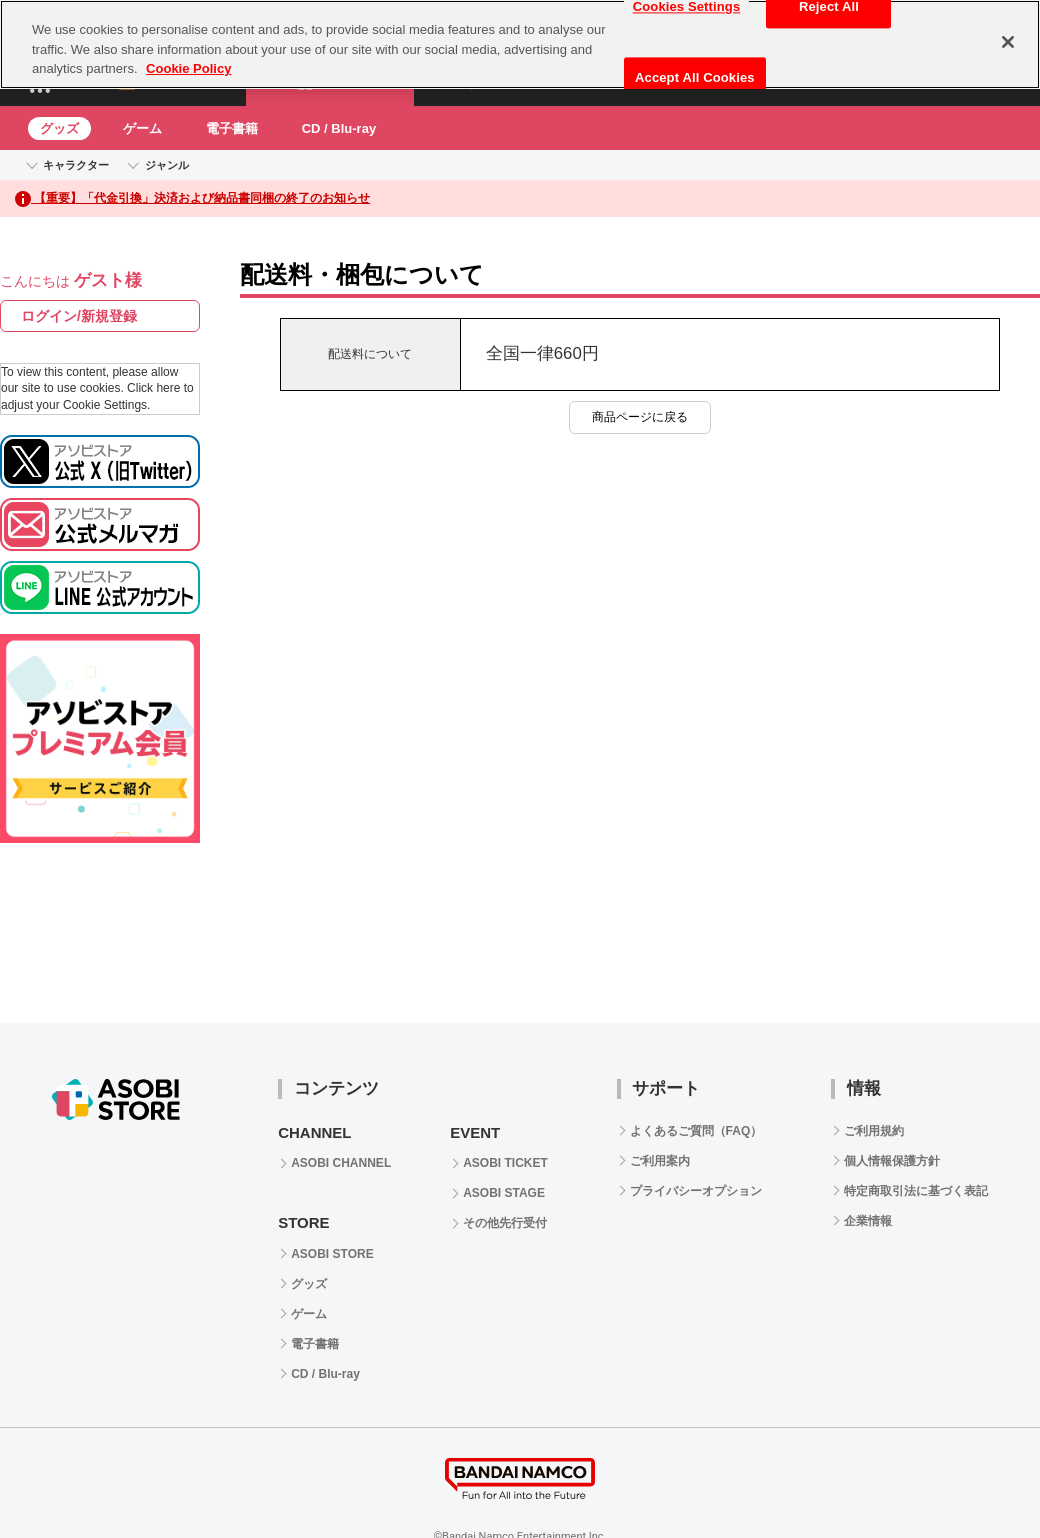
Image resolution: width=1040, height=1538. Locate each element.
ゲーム (142, 128)
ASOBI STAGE (504, 1193)
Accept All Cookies (695, 77)
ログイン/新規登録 (79, 316)
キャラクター (76, 165)
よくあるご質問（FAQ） (696, 1131)
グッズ (59, 128)
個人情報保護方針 (892, 1161)
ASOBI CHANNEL (341, 1163)
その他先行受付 (505, 1223)
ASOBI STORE (332, 1254)
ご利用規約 (874, 1131)
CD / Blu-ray (339, 128)
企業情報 (868, 1221)
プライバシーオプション (696, 1191)
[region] (520, 44)
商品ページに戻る (640, 417)
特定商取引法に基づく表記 (916, 1191)
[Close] (1008, 42)
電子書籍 (232, 128)
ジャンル (167, 165)
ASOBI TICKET (505, 1163)
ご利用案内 (660, 1161)
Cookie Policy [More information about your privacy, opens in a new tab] (188, 68)
